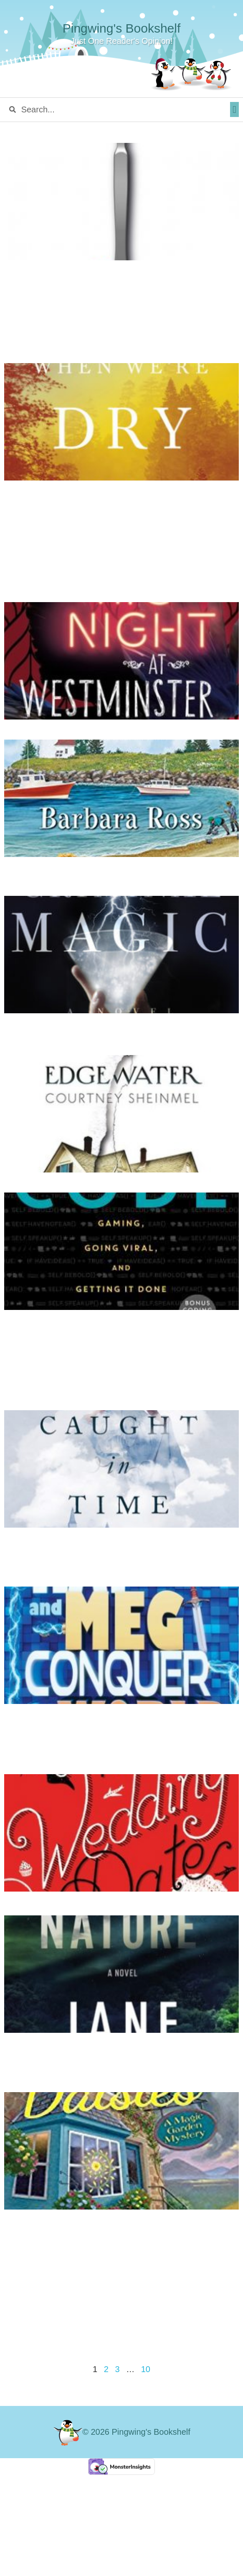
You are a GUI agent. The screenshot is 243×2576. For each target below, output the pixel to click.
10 (145, 2369)
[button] (234, 109)
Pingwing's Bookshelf (122, 28)
